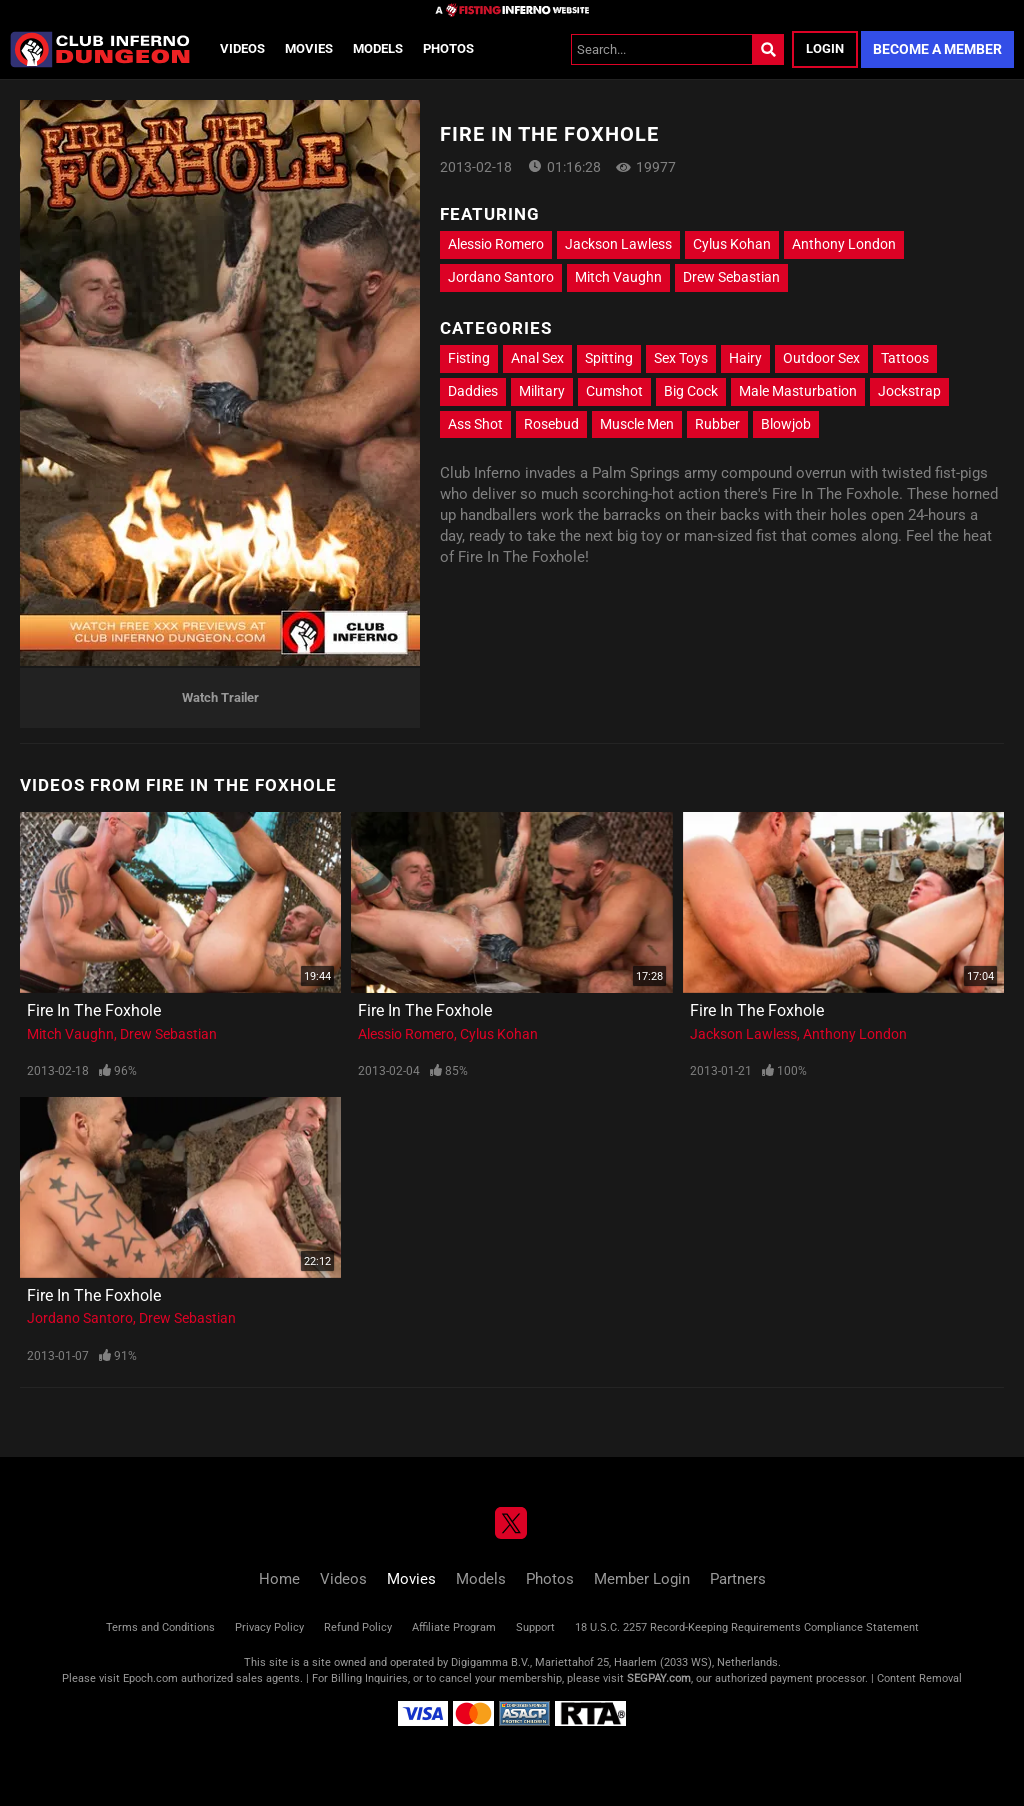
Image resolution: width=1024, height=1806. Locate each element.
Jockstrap (909, 391)
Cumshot (614, 391)
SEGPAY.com (659, 1678)
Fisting (469, 358)
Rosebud (551, 424)
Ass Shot (475, 424)
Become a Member (937, 49)
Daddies (473, 391)
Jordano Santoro (501, 277)
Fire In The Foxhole (94, 1010)
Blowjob (786, 424)
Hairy (745, 358)
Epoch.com (150, 1678)
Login (825, 48)
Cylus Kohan (732, 244)
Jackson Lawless (618, 244)
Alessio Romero (496, 244)
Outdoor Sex (821, 358)
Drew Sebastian (731, 277)
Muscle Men (637, 424)
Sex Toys (681, 358)
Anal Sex (537, 358)
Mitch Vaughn (618, 277)
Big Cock (691, 391)
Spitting (609, 358)
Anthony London (844, 244)
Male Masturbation (798, 391)
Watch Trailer (220, 697)
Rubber (717, 424)
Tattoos (905, 358)
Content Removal (919, 1678)
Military (542, 391)
